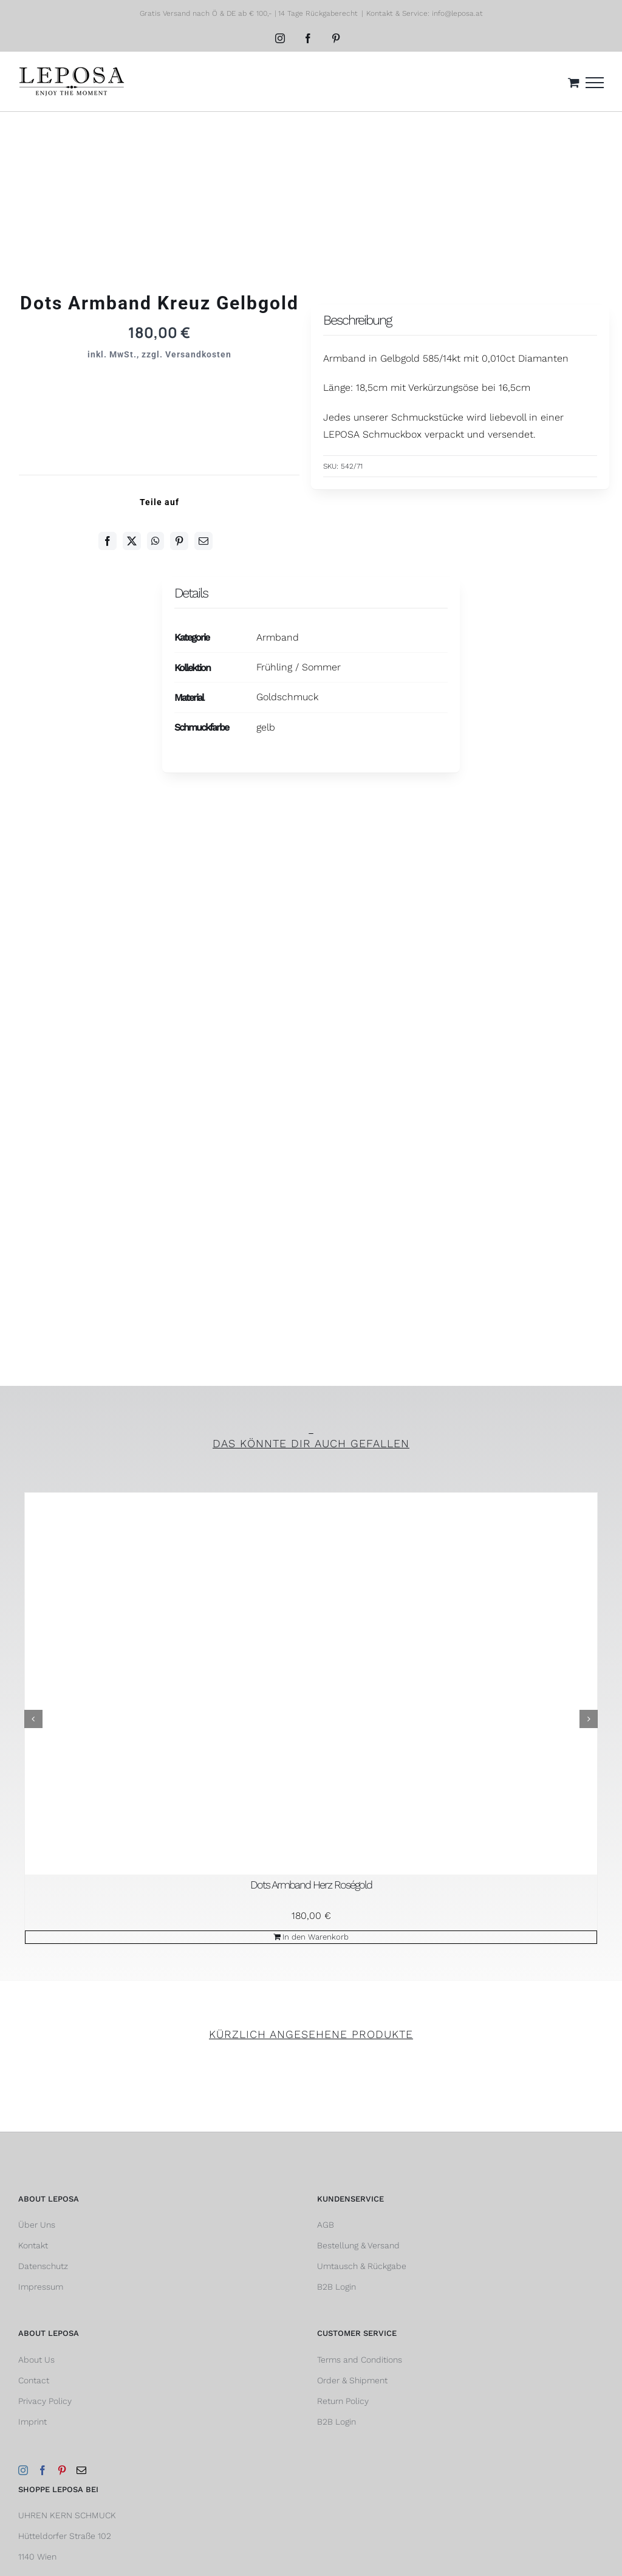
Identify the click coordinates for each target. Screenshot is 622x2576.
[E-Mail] (203, 541)
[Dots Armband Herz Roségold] (311, 1684)
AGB (325, 2225)
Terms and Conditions (359, 2359)
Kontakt (33, 2245)
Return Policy (343, 2401)
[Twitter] (132, 541)
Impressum (40, 2287)
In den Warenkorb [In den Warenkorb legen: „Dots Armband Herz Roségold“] (315, 1936)
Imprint (32, 2421)
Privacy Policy (45, 2401)
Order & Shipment (352, 2380)
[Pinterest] (179, 541)
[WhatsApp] (155, 541)
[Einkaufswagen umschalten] (573, 82)
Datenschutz (43, 2266)
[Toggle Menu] (595, 82)
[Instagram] (23, 2470)
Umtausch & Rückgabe (361, 2266)
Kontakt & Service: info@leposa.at (424, 13)
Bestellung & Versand (358, 2245)
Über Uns (36, 2225)
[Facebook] (107, 541)
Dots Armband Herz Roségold (311, 1884)
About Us (36, 2359)
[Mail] (81, 2470)
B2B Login (336, 2287)
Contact (33, 2380)
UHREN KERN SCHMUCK (67, 2515)
